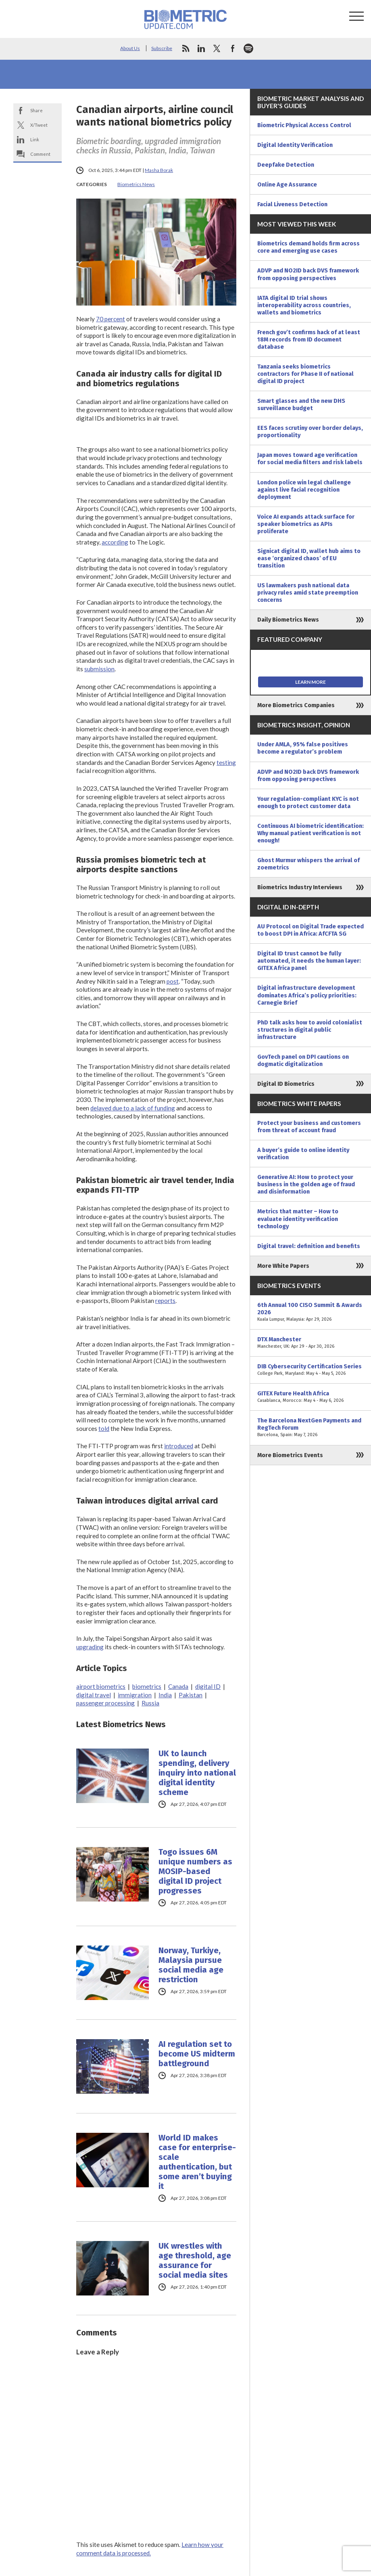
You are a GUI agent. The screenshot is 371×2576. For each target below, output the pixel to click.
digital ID (208, 1686)
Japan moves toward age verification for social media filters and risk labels (310, 458)
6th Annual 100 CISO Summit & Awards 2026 (310, 1312)
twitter (217, 48)
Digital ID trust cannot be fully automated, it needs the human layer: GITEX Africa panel (309, 961)
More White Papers (283, 1265)
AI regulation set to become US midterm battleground (196, 2053)
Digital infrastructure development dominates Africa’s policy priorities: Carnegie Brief (306, 995)
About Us (130, 48)
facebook (232, 48)
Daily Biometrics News (288, 619)
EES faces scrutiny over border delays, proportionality (310, 431)
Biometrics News (136, 184)
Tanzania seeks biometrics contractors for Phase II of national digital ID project (305, 374)
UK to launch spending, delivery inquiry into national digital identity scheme (197, 1773)
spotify (248, 48)
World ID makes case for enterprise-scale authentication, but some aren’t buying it (197, 2162)
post (173, 981)
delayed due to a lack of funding (132, 1108)
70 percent (110, 319)
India (165, 1694)
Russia (150, 1703)
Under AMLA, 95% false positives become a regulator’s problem (302, 748)
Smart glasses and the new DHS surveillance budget (301, 404)
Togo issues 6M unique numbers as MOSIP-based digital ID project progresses (195, 1871)
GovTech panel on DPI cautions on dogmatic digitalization (303, 1060)
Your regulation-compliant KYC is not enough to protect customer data (308, 802)
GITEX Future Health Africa (310, 1397)
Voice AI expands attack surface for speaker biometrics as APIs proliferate (305, 524)
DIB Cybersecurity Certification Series (310, 1370)
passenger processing (105, 1703)
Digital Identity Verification (295, 145)
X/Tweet (39, 125)
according (115, 542)
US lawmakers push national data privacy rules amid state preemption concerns (307, 592)
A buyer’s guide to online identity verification (303, 1153)
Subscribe (161, 48)
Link (34, 139)
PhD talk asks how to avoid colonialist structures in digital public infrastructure (309, 1030)
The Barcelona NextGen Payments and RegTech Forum (310, 1428)
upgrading (90, 1646)
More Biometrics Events (290, 1455)
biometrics (146, 1686)
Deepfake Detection (285, 164)
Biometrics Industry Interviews (299, 887)
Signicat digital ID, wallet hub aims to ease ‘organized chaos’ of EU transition (309, 558)
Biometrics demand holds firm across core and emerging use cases (308, 247)
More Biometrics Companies (296, 705)
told (103, 1428)
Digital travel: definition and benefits (308, 1246)
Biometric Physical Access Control (304, 125)
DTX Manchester (310, 1343)
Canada (178, 1686)
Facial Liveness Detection (292, 204)
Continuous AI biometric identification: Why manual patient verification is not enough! (310, 833)
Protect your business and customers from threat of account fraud (309, 1126)
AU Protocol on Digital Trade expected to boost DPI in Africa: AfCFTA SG (310, 930)
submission (99, 668)
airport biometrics (100, 1686)
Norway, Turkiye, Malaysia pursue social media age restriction (190, 1965)
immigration (135, 1694)
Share (36, 110)
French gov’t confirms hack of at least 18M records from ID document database (308, 339)
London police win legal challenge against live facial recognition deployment (304, 490)
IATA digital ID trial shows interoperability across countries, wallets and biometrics (304, 305)
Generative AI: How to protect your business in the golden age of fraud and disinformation (306, 1184)
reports (165, 1300)
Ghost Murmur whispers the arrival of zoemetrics (308, 864)
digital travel (93, 1694)
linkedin (201, 48)
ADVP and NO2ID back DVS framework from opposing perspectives (308, 274)
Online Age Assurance (287, 184)
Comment (40, 154)
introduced (178, 1445)
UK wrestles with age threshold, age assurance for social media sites (194, 2260)
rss (185, 48)
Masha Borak (159, 170)
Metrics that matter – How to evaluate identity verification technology (297, 1218)
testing (226, 762)
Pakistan (190, 1694)
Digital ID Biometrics (286, 1083)
